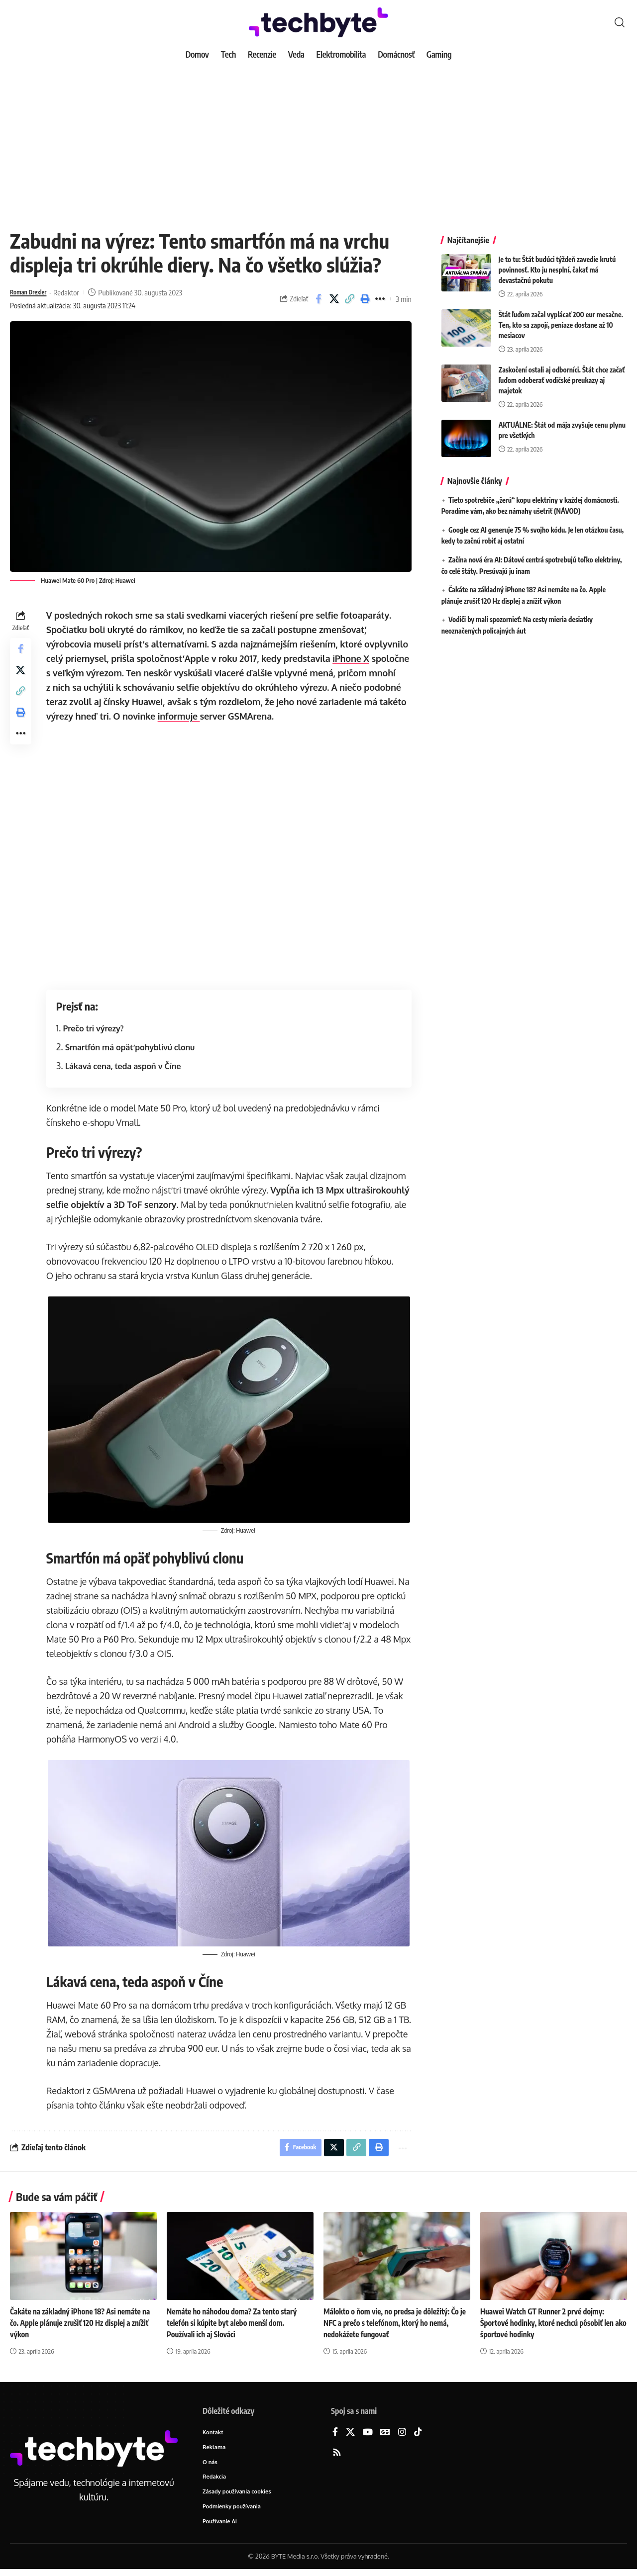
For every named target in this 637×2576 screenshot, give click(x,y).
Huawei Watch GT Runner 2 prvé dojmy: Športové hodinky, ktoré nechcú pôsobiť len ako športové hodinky (551, 2325)
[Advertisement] (318, 139)
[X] (350, 2435)
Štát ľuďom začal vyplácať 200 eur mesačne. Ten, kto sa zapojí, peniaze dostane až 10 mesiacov (561, 317)
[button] (620, 22)
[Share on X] (334, 299)
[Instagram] (402, 2435)
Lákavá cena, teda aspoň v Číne (126, 1066)
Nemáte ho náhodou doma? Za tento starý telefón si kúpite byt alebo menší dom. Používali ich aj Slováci (236, 2325)
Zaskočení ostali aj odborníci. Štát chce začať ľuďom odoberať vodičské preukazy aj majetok (562, 372)
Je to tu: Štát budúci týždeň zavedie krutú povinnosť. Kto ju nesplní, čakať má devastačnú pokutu (557, 262)
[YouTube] (367, 2435)
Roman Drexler (32, 292)
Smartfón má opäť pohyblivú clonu (132, 1047)
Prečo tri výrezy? (96, 1028)
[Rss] (337, 2456)
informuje (226, 716)
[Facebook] (335, 2435)
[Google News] (385, 2435)
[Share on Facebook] (318, 299)
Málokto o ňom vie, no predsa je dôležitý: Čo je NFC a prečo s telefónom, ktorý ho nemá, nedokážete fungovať (395, 2325)
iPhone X (353, 658)
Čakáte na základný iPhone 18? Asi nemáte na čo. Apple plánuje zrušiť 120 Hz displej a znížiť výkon (79, 2325)
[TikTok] (418, 2435)
